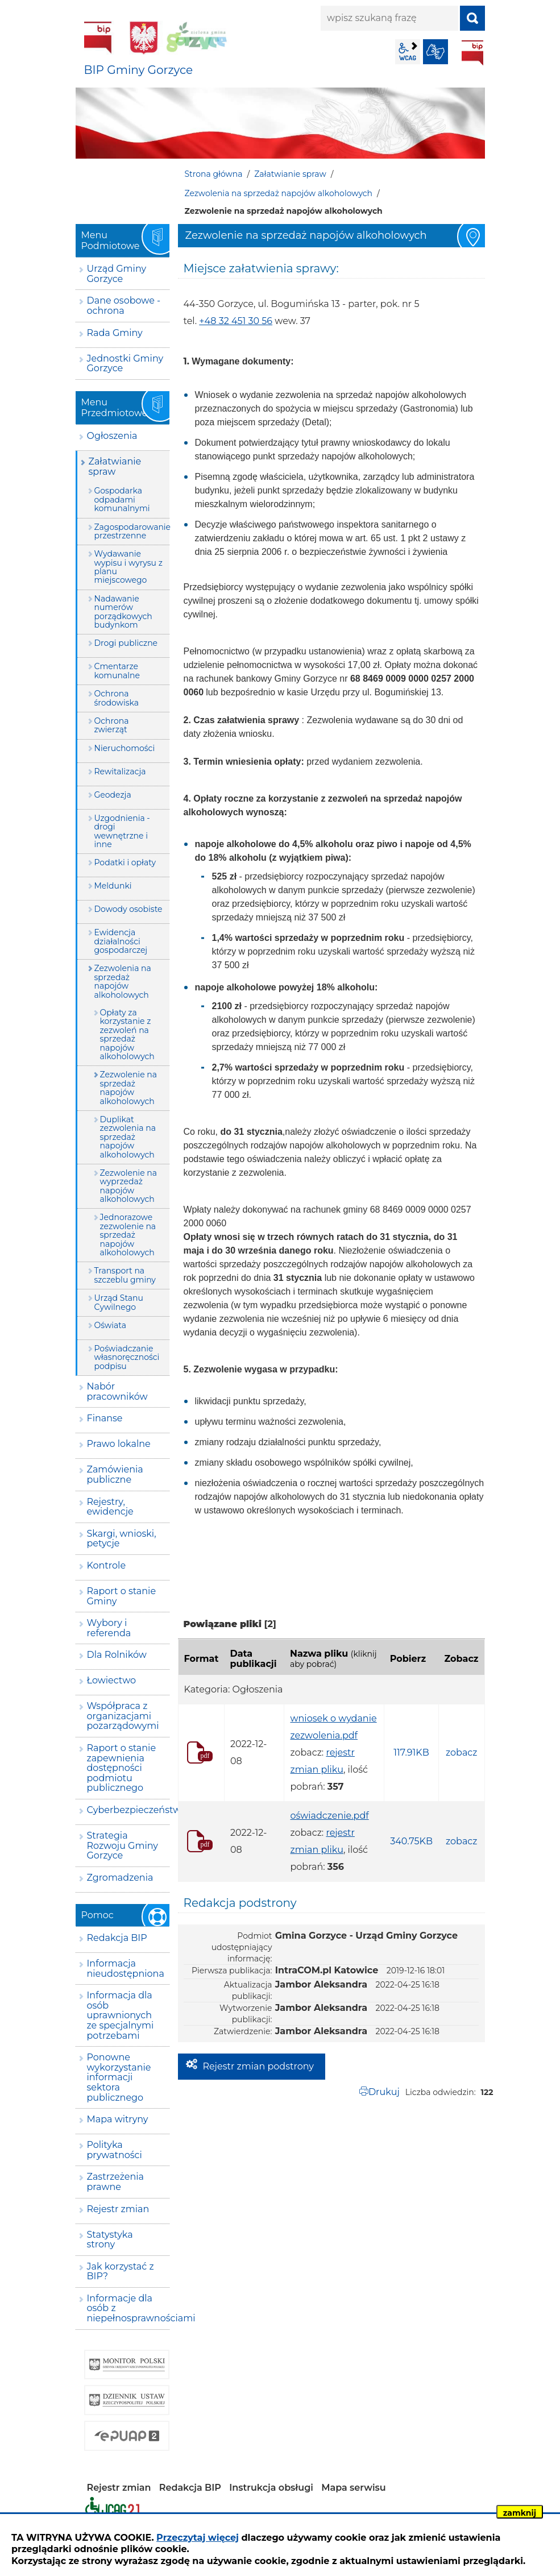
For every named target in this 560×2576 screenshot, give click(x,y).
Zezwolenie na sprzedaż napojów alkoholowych (128, 1087)
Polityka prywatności (114, 2149)
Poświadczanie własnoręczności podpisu (127, 1357)
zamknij (519, 2513)
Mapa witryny (117, 2119)
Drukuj (384, 2091)
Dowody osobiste (128, 909)
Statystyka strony (110, 2239)
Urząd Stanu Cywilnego (118, 1302)
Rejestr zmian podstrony (258, 2066)
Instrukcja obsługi (271, 2487)
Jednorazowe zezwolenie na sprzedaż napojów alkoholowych (128, 1235)
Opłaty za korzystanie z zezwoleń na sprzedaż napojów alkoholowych (127, 1034)
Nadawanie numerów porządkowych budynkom (123, 612)
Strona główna (214, 174)
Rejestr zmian (118, 2209)
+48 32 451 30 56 (235, 321)
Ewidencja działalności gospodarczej (121, 941)
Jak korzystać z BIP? (120, 2271)
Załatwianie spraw (290, 174)
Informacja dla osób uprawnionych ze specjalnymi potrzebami (120, 2015)
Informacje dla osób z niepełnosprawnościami (128, 2308)
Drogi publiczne (126, 643)
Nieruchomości (124, 748)
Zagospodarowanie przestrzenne (131, 531)
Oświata (110, 1325)
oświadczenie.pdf (329, 1815)
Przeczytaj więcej (197, 2537)
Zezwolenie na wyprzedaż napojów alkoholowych (128, 1186)
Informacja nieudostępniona (125, 1968)
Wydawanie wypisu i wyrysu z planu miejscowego (128, 567)
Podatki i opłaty (125, 862)
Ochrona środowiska (116, 697)
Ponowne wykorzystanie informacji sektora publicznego (119, 2077)
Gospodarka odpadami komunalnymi (122, 499)
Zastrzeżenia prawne (115, 2181)
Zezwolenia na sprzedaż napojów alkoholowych (279, 193)
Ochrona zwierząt (111, 725)
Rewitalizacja (120, 771)
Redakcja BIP (117, 1937)
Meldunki (113, 886)
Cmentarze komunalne (117, 670)
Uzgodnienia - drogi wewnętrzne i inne (122, 831)
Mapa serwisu (353, 2487)
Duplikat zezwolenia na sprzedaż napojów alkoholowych (128, 1137)
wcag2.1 (407, 51)
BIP (472, 52)
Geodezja (112, 795)
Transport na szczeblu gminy (125, 1275)
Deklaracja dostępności (112, 2508)
